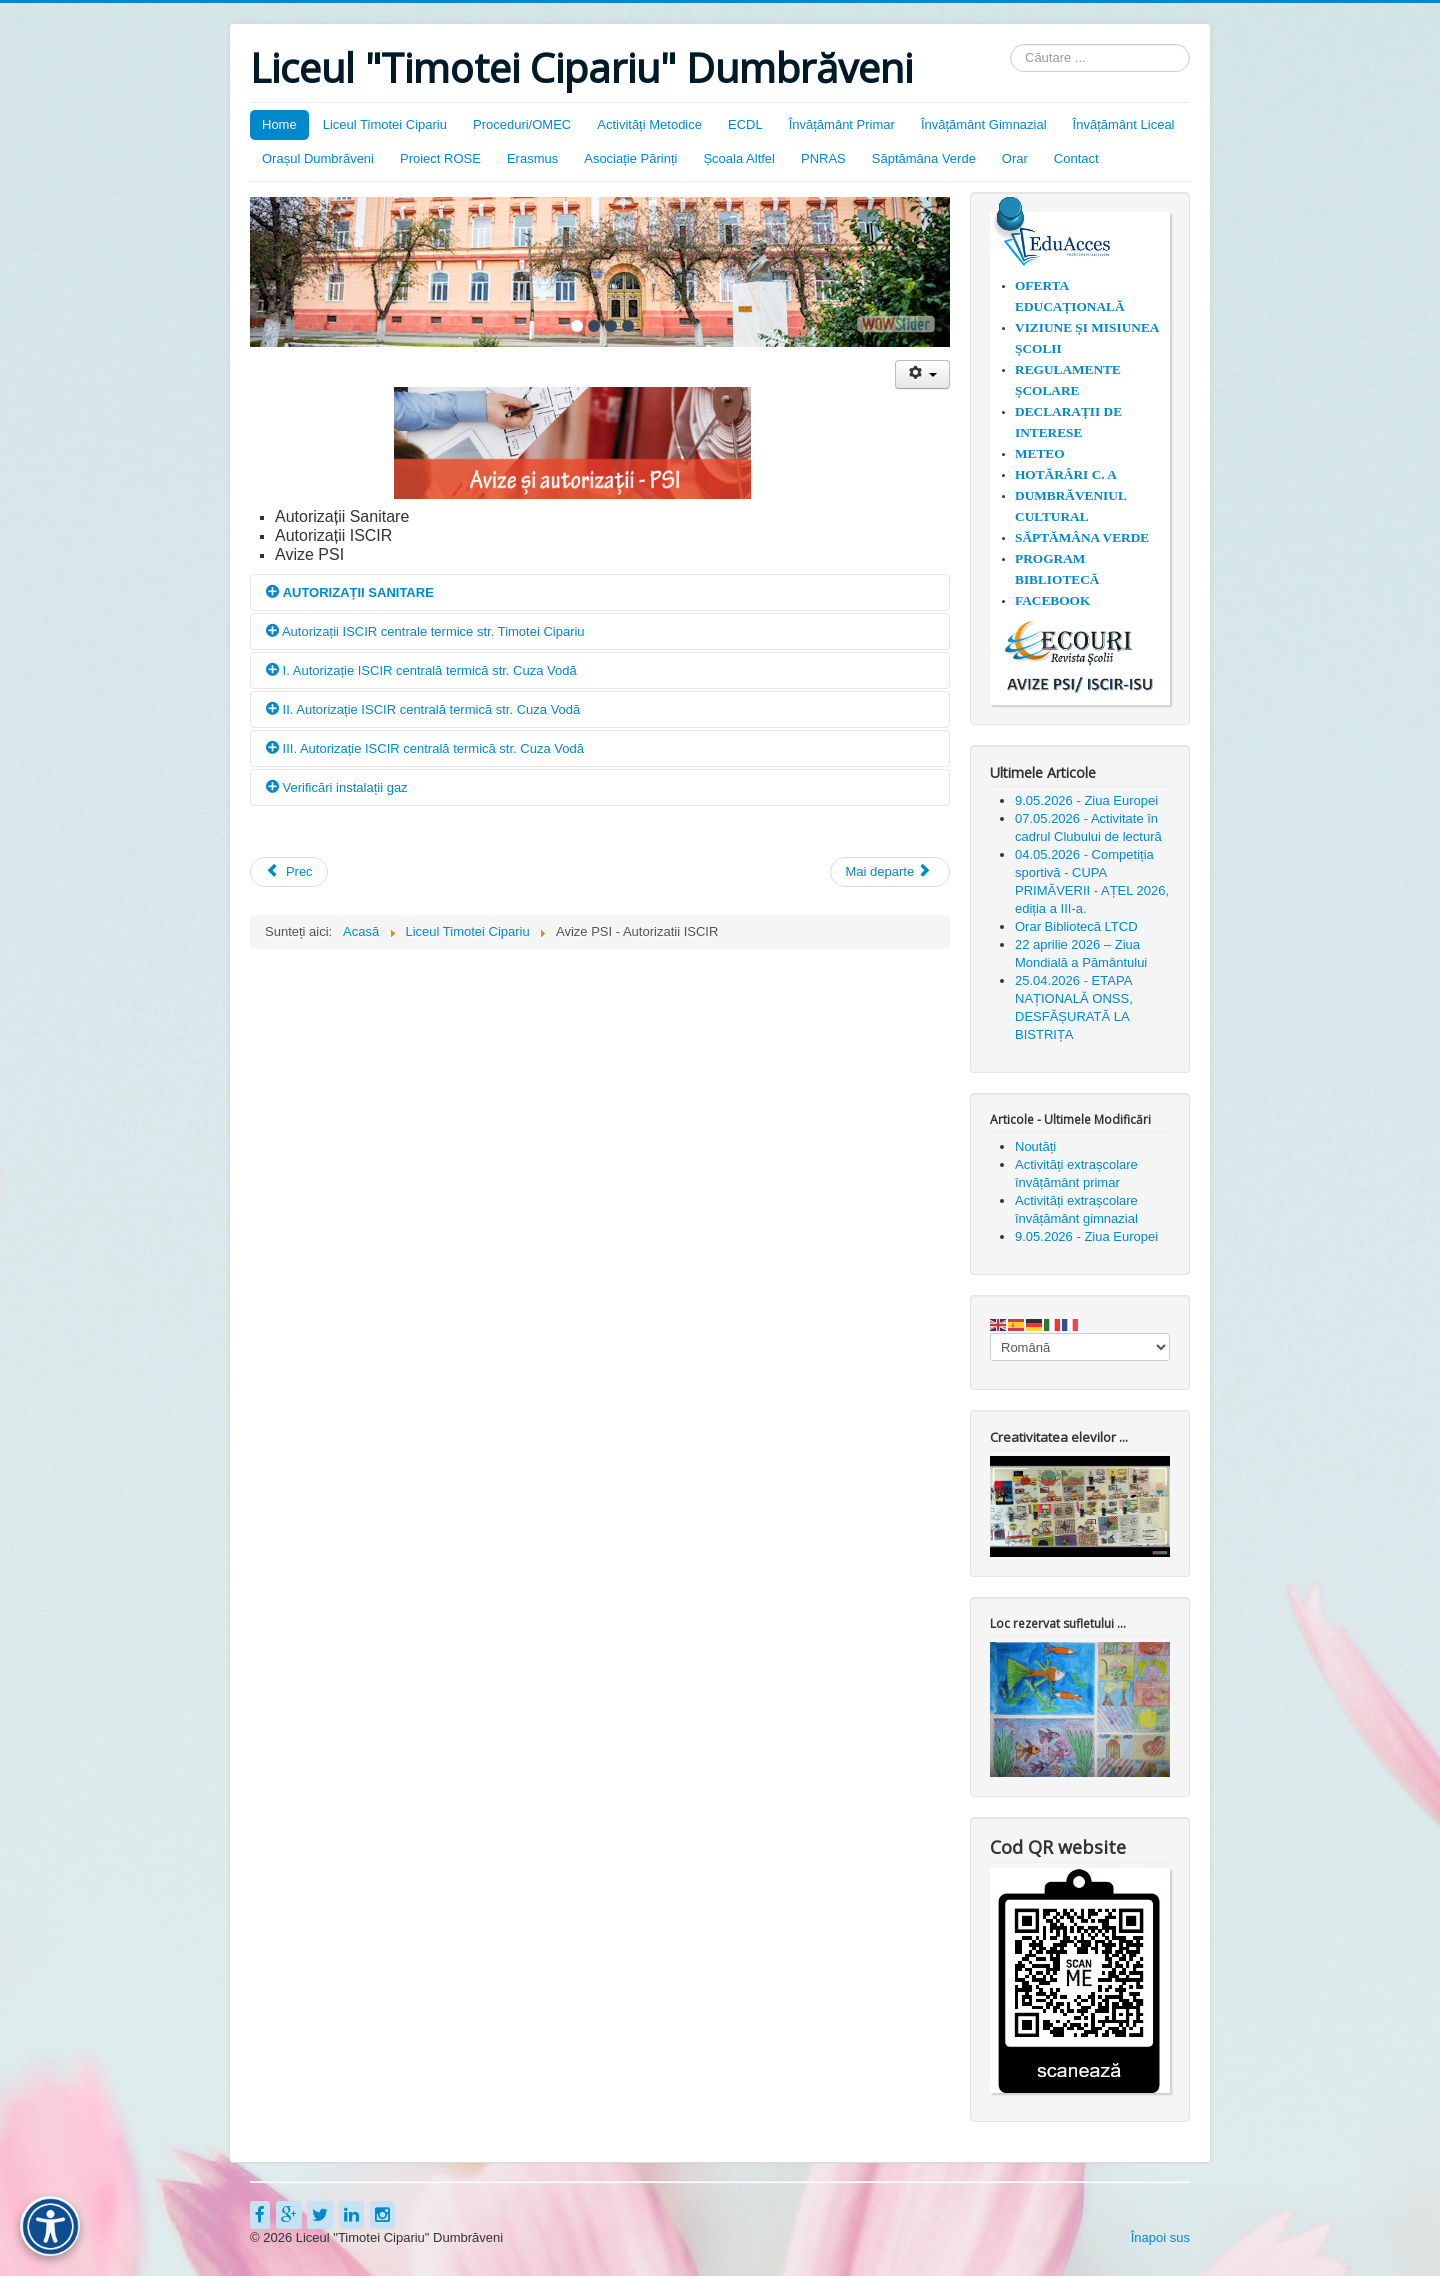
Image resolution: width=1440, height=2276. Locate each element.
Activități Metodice (649, 124)
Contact (1076, 158)
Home (279, 124)
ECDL (745, 124)
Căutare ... (1010, 44)
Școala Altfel (739, 158)
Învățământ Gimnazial (984, 124)
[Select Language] (1080, 1347)
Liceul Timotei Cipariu (385, 124)
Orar (1015, 158)
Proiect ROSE (440, 158)
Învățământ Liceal (1124, 124)
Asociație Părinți (630, 158)
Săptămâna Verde (924, 158)
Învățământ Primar (842, 124)
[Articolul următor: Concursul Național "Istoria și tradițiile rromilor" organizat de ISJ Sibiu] (890, 872)
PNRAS (823, 158)
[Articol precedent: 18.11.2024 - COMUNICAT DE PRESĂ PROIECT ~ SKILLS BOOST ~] (289, 872)
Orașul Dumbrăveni (318, 158)
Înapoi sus (1160, 2237)
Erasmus (532, 158)
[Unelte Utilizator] (922, 374)
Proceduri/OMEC (522, 124)
